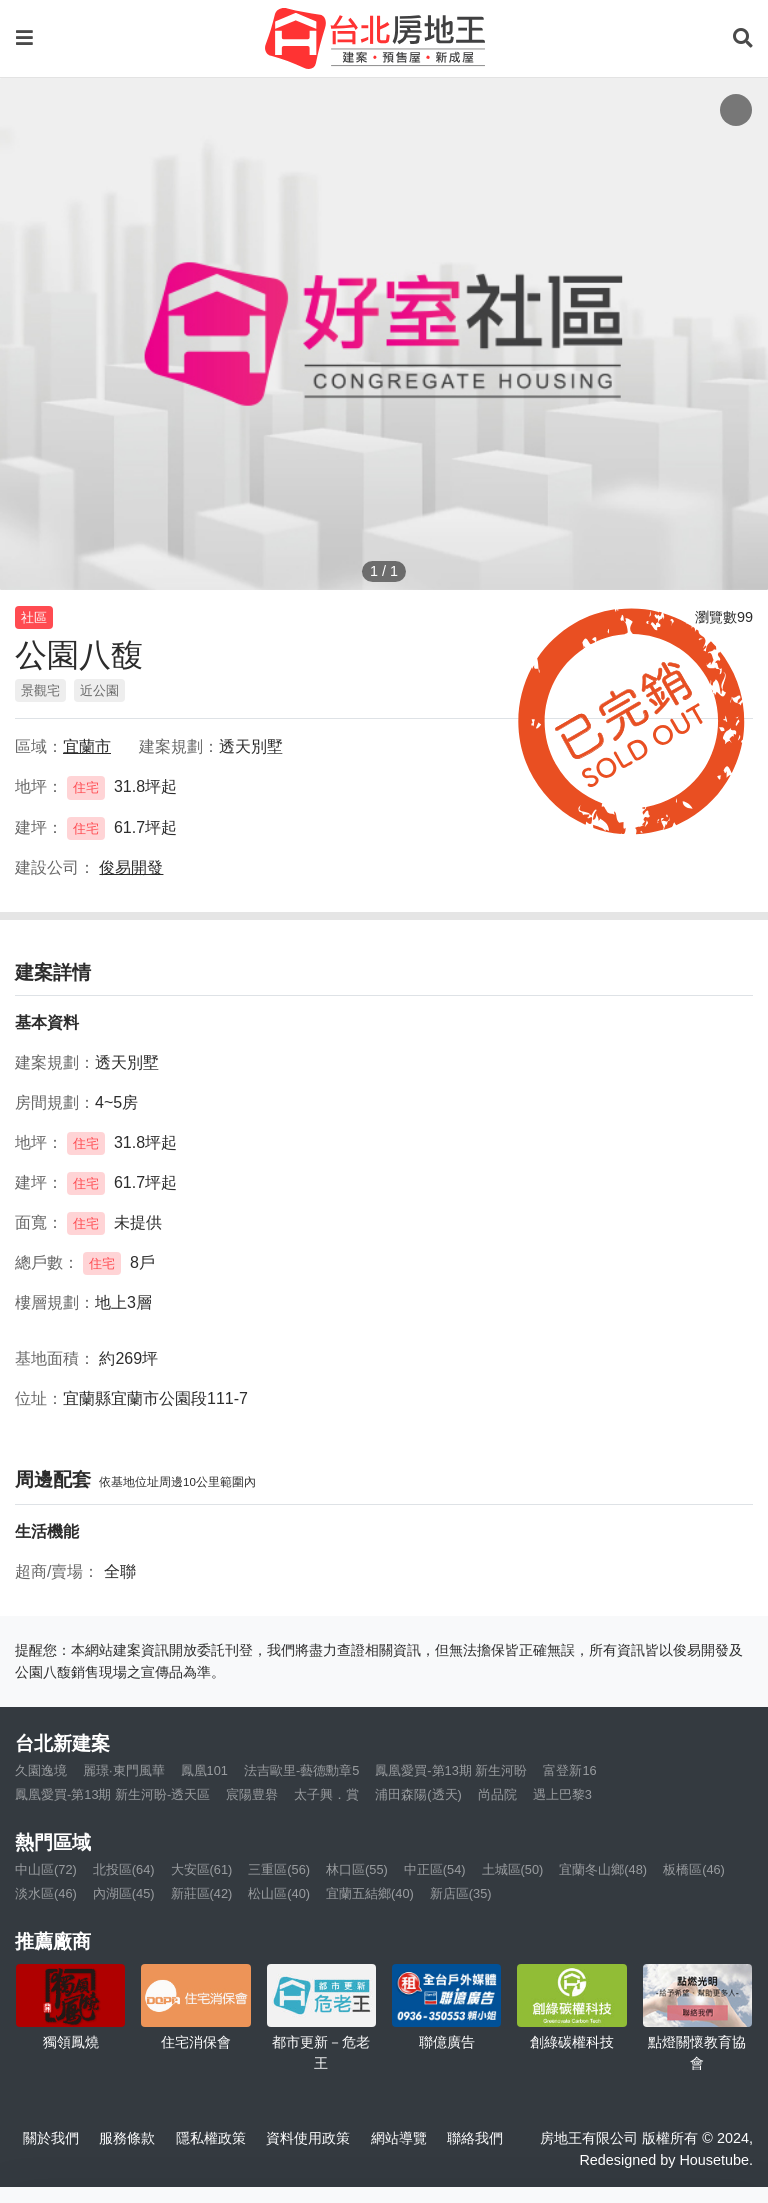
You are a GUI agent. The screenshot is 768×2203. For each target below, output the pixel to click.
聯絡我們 (475, 2138)
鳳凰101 (204, 1770)
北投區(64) (124, 1869)
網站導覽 (399, 2138)
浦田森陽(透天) (418, 1794)
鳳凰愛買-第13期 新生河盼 (451, 1770)
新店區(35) (461, 1893)
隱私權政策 (211, 2138)
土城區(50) (513, 1869)
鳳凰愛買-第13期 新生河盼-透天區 (112, 1794)
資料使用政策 (308, 2138)
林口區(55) (357, 1869)
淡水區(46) (46, 1893)
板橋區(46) (694, 1869)
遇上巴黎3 (562, 1794)
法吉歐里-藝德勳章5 (301, 1770)
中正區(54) (435, 1869)
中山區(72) (46, 1869)
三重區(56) (279, 1869)
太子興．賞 (326, 1794)
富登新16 (569, 1770)
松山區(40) (279, 1893)
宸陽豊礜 (252, 1794)
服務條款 (127, 2138)
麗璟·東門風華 (124, 1770)
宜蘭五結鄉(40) (370, 1893)
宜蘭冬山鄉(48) (603, 1869)
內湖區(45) (124, 1893)
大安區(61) (202, 1869)
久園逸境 (41, 1770)
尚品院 (497, 1794)
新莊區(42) (202, 1893)
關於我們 (51, 2138)
